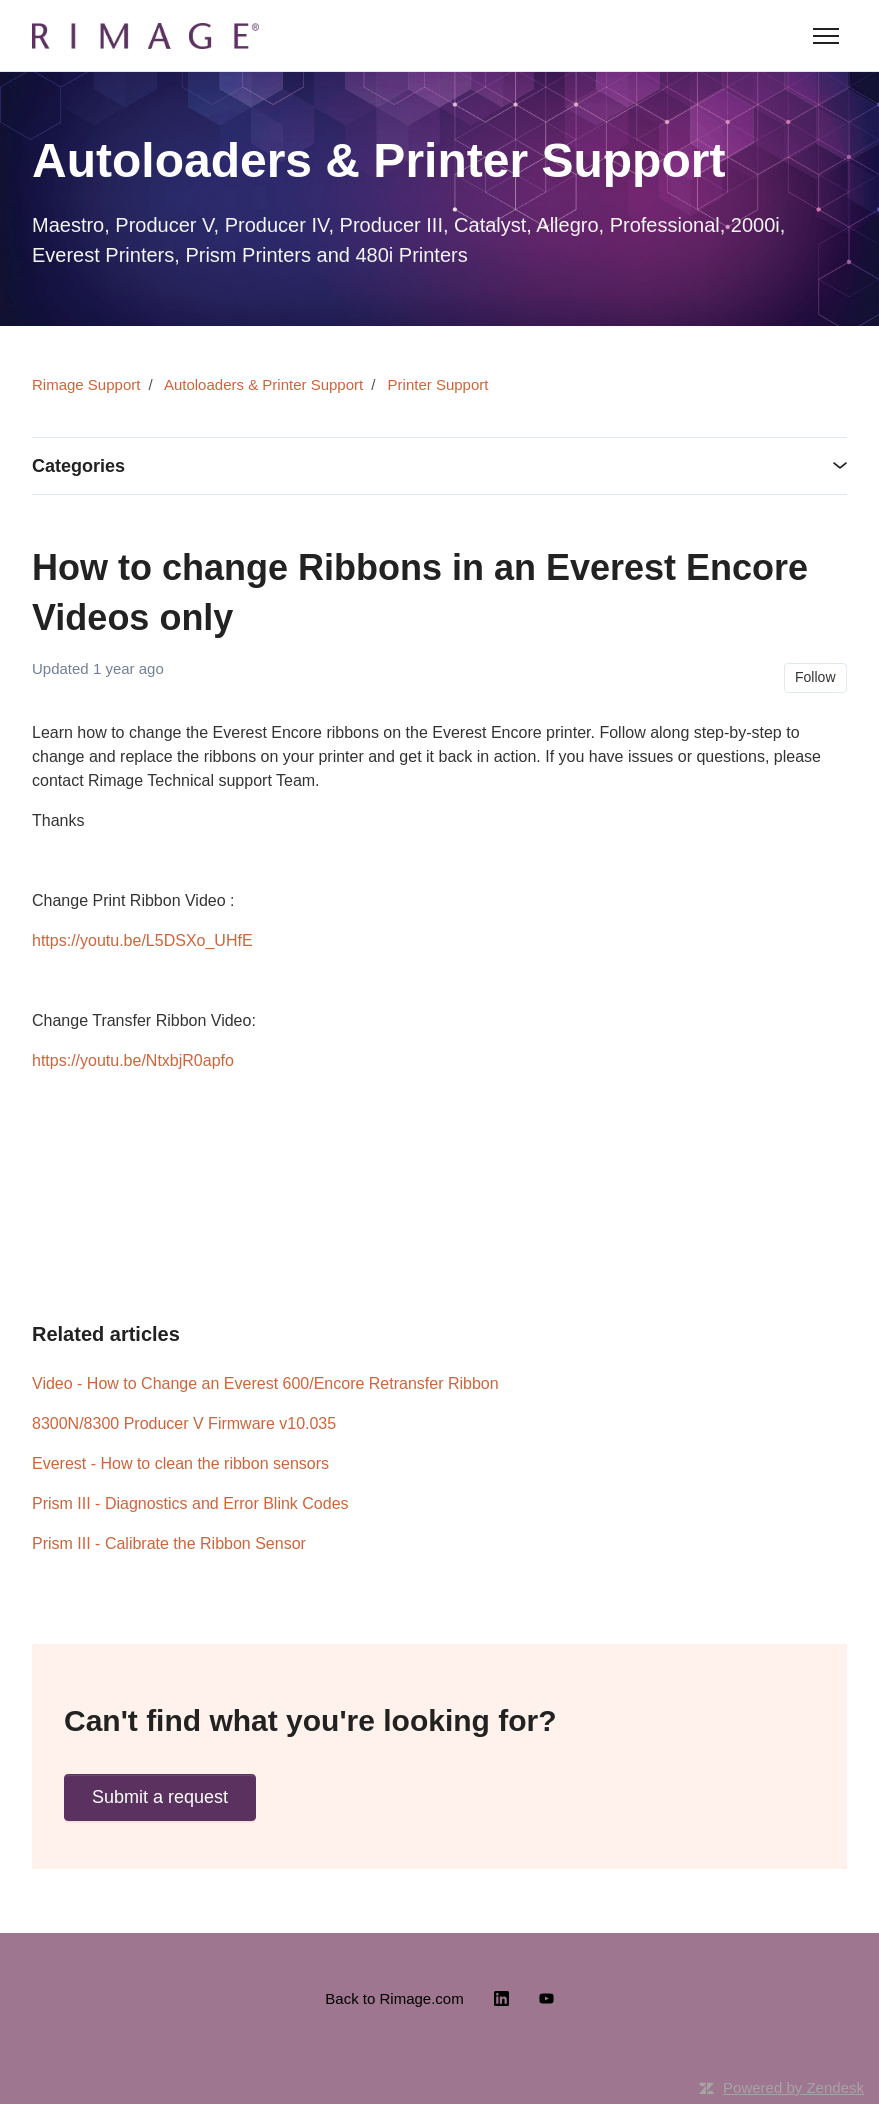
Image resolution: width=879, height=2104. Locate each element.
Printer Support (438, 384)
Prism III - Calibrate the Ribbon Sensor (169, 1543)
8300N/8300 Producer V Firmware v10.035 (184, 1423)
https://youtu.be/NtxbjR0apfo (133, 1060)
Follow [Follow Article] (815, 677)
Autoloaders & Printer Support (263, 384)
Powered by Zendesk (793, 2087)
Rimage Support (86, 384)
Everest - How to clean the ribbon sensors (180, 1463)
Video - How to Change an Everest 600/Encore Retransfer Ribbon (265, 1383)
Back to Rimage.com (394, 1998)
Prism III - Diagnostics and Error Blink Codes (190, 1503)
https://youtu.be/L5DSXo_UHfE (142, 940)
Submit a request (160, 1797)
